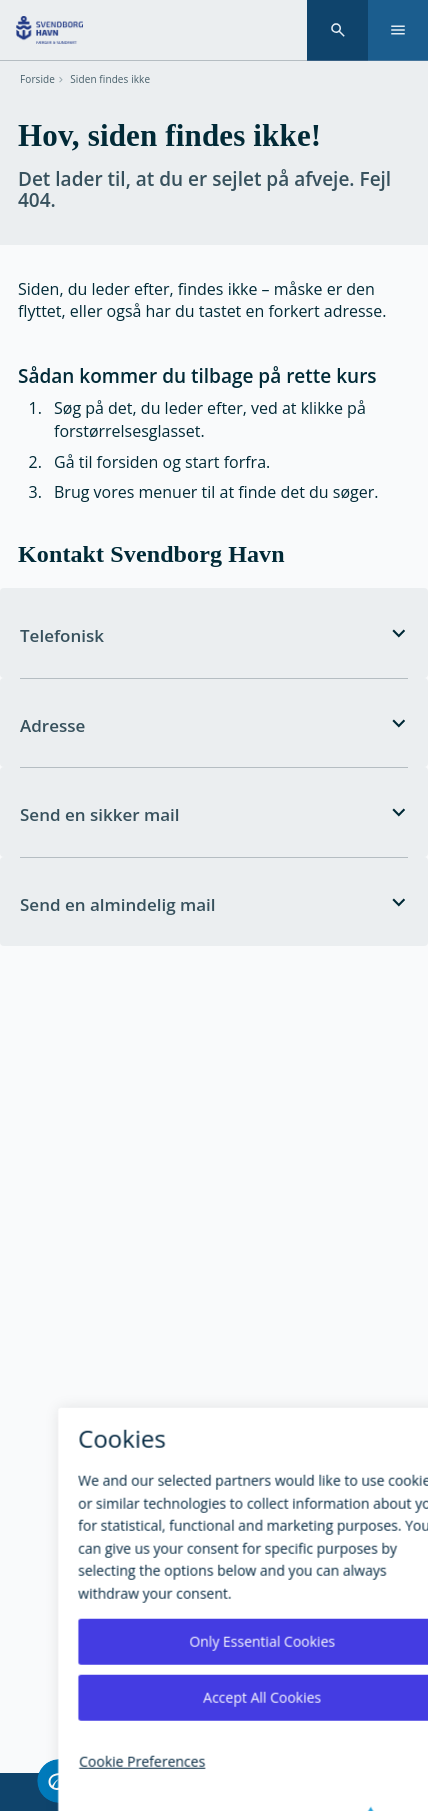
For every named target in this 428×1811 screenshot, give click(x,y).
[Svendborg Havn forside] (49, 30)
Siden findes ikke (110, 79)
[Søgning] (337, 30)
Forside (37, 79)
